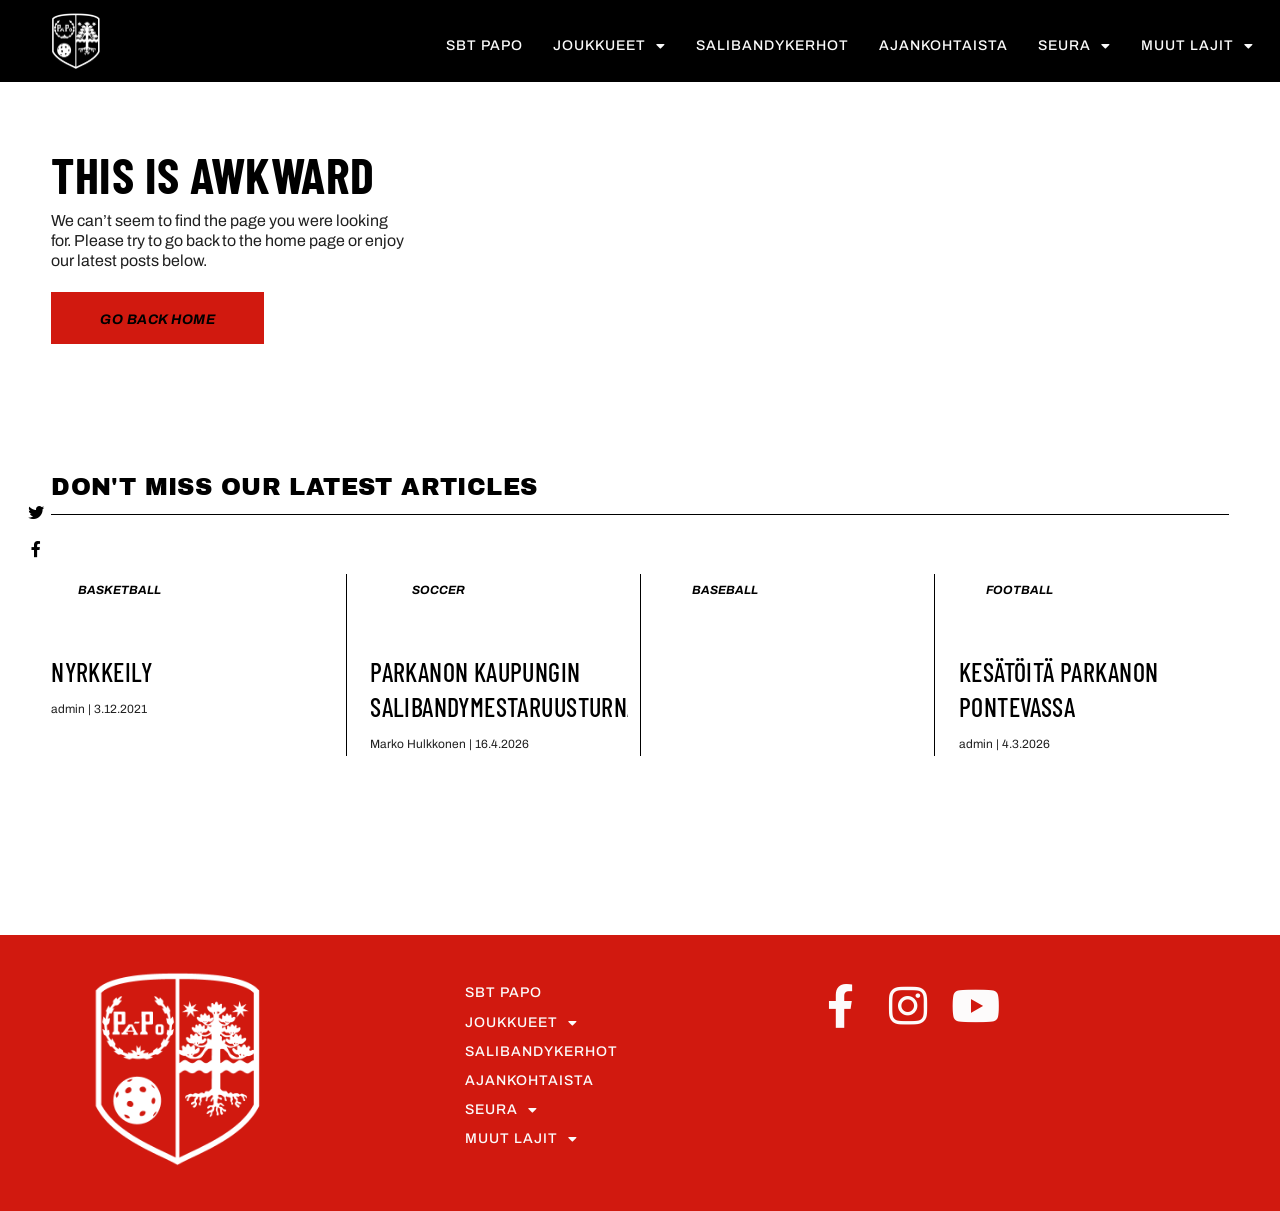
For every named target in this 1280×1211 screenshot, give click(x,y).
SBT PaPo (484, 47)
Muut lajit (1197, 48)
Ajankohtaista (943, 47)
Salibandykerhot (772, 47)
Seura (1074, 48)
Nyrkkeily (102, 671)
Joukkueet (609, 48)
